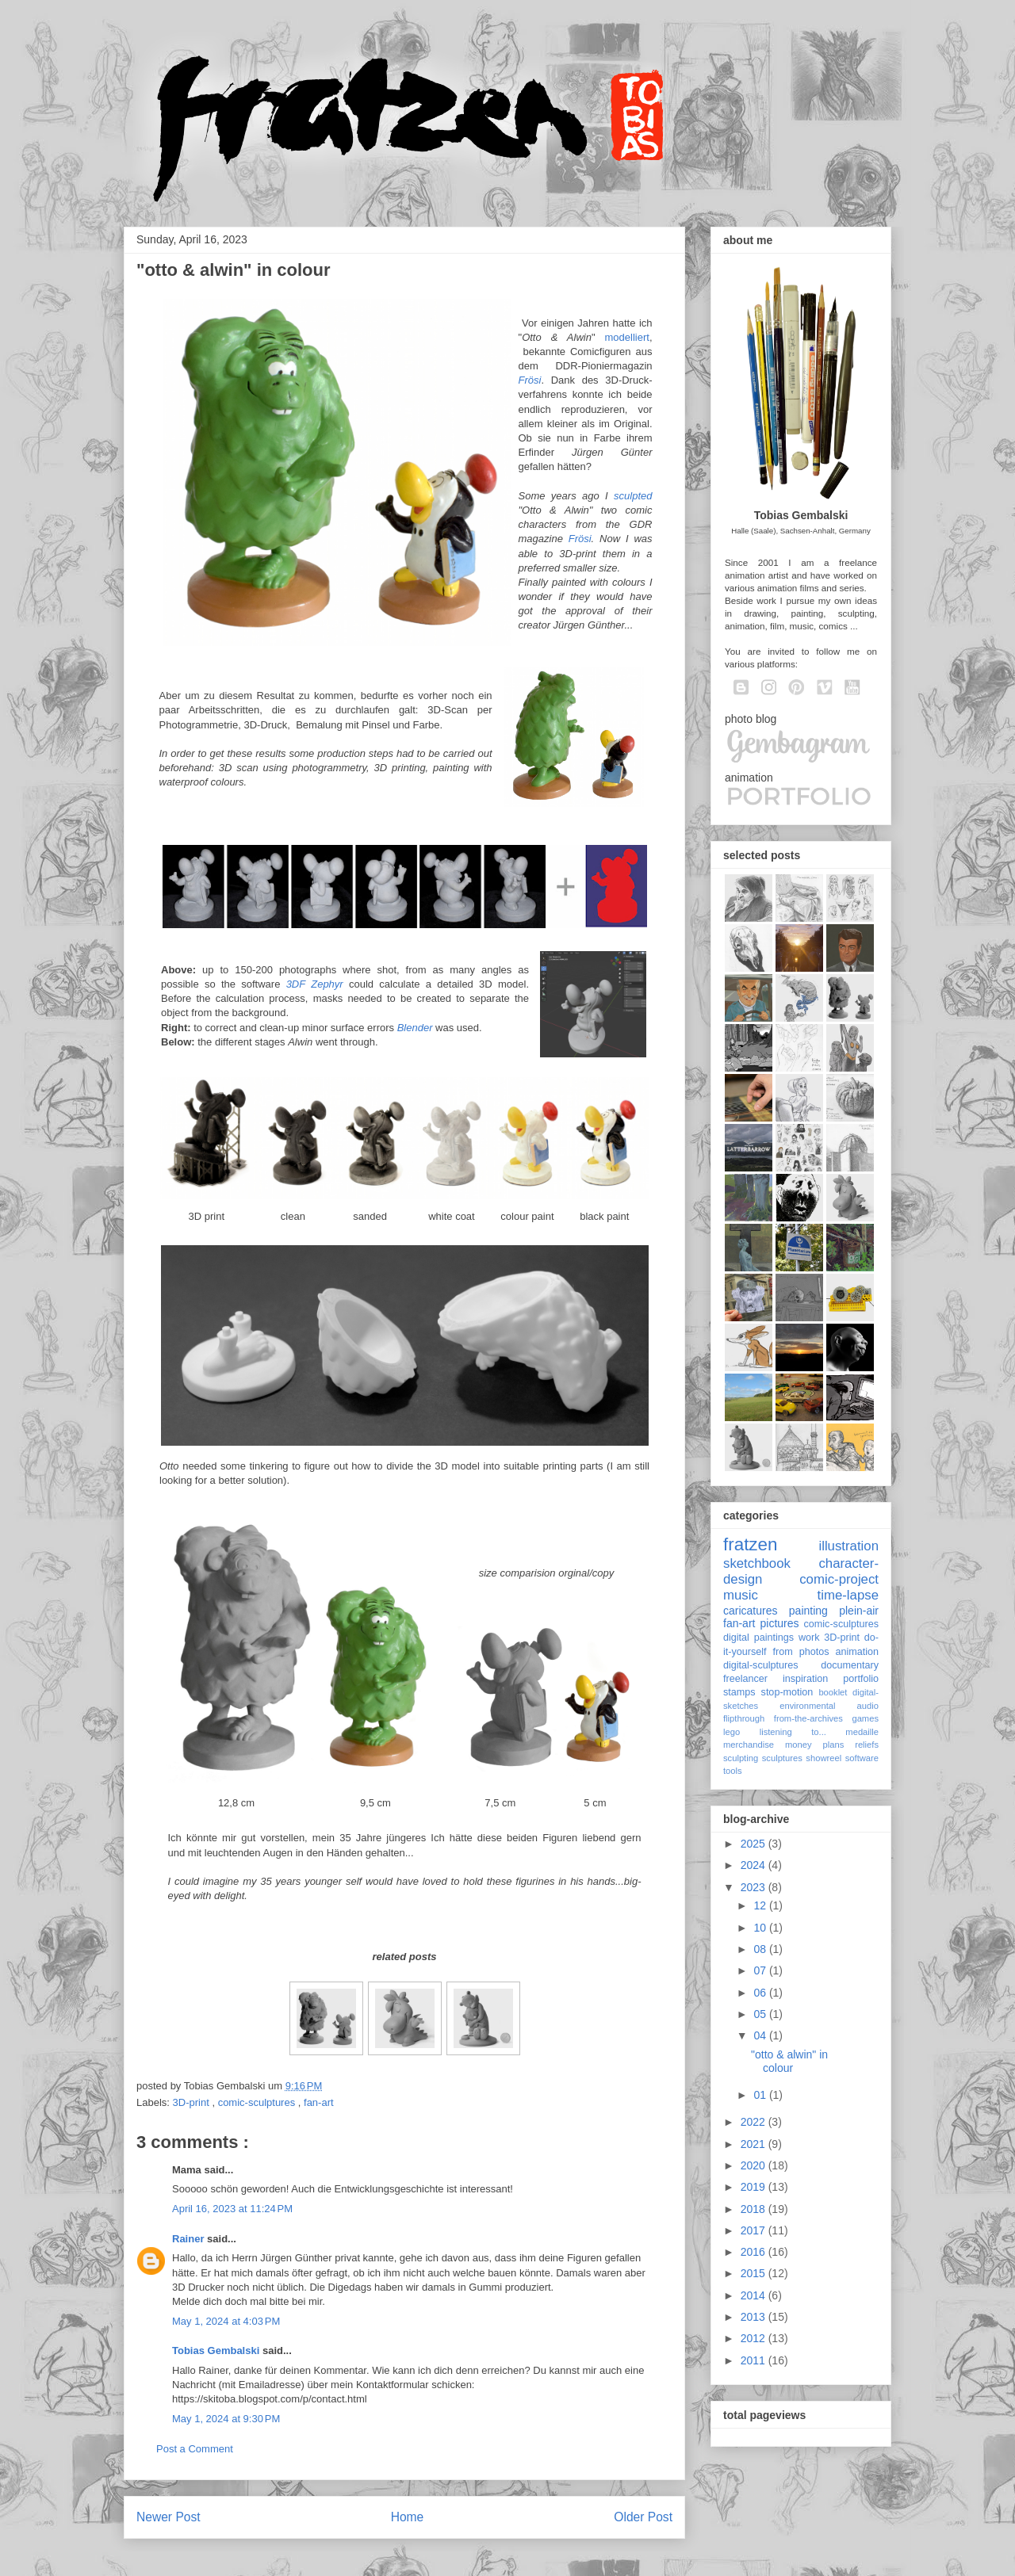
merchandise (748, 1744)
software (862, 1758)
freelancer (745, 1678)
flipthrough (743, 1718)
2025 (754, 1843)
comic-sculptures (258, 2102)
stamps (739, 1692)
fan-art (319, 2102)
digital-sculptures (761, 1665)
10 (760, 1927)
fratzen (750, 1544)
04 (760, 2035)
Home (407, 2517)
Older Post (643, 2517)
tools (732, 1770)
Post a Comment (194, 2449)
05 (760, 2014)
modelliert (627, 337)
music (740, 1595)
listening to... (793, 1732)
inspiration (805, 1678)
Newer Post (168, 2517)
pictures (779, 1623)
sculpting (740, 1758)
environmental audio (829, 1705)
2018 (754, 2209)
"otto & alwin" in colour (789, 2061)
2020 (754, 2165)
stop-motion (787, 1692)
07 (760, 1970)
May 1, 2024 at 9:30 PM (226, 2419)
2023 (754, 1887)
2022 (754, 2121)
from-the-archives (808, 1718)
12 (760, 1905)
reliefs (867, 1744)
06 (760, 1992)
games (865, 1718)
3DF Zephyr (314, 984)
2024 (754, 1865)
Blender (415, 1028)
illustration (848, 1546)
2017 (754, 2230)
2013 (754, 2316)
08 (760, 1949)
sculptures (782, 1758)
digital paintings (758, 1637)
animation (857, 1651)
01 (760, 2095)
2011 (754, 2360)
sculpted (633, 496)
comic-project (839, 1579)
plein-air (859, 1610)
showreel (823, 1758)
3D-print (193, 2102)
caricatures (750, 1610)
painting (808, 1610)
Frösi (530, 380)
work (809, 1637)
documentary (850, 1665)
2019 (754, 2186)
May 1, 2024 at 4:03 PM (226, 2321)
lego (731, 1732)
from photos (801, 1651)
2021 (754, 2144)
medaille (862, 1732)
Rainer (189, 2239)
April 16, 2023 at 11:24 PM (232, 2209)
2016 (754, 2251)
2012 (754, 2338)
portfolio (861, 1678)
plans (834, 1744)
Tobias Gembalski (217, 2350)
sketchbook (757, 1563)
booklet (832, 1692)
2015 (754, 2273)
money (798, 1744)
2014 (754, 2295)
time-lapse (848, 1595)
